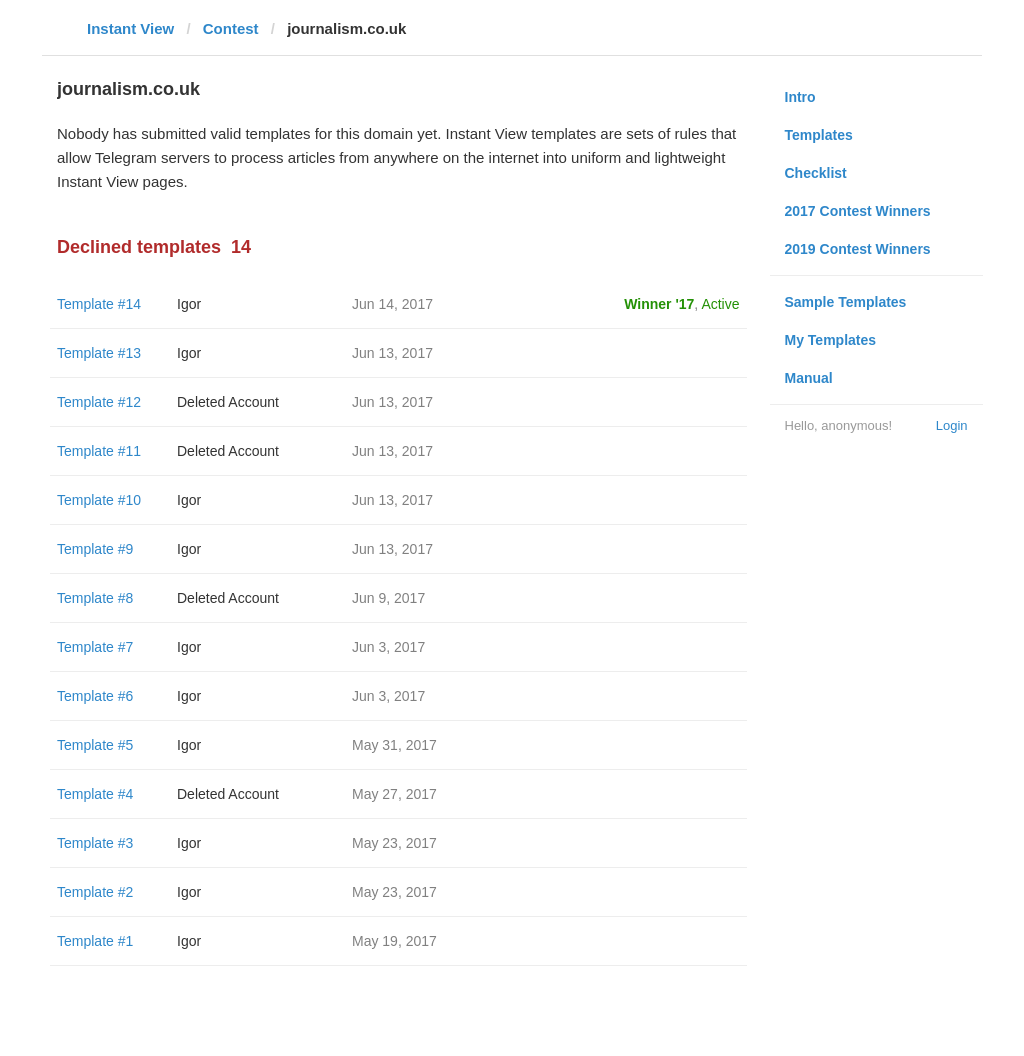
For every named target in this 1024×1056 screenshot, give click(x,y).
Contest (231, 28)
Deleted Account (228, 402)
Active (720, 304)
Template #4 (95, 794)
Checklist (816, 173)
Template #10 (99, 500)
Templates (819, 135)
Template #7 (95, 647)
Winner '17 (659, 304)
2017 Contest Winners (858, 211)
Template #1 (95, 941)
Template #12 (99, 402)
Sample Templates (846, 302)
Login (952, 425)
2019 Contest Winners (858, 249)
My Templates (831, 340)
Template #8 (95, 598)
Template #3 (95, 843)
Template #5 (95, 745)
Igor (189, 304)
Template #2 (95, 892)
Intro (800, 97)
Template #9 (95, 549)
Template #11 (99, 451)
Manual (809, 378)
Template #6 (95, 696)
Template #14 (99, 304)
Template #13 (99, 353)
